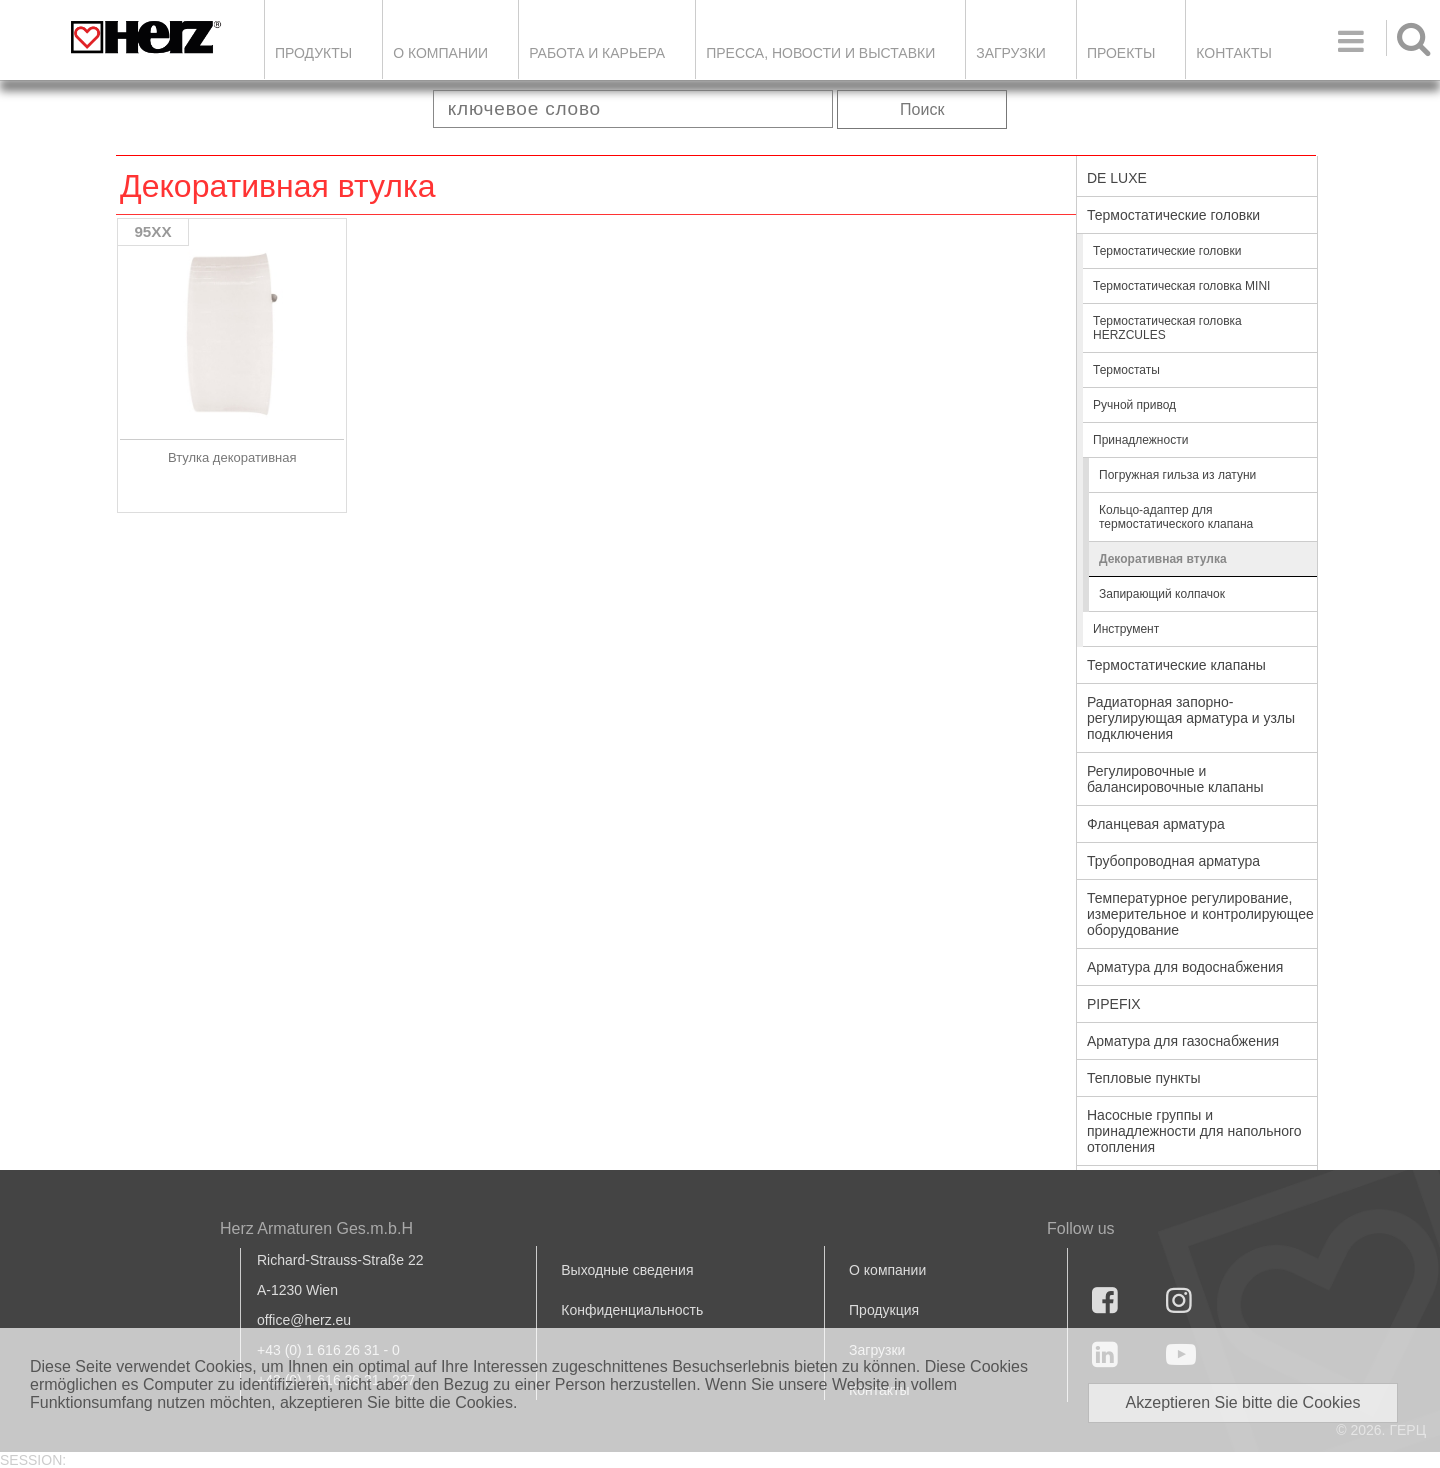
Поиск (922, 109)
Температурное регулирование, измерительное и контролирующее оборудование (1200, 914)
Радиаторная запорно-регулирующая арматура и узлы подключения (1191, 718)
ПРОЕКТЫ (1121, 53)
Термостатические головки (1173, 215)
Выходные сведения (627, 1270)
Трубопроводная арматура (1173, 861)
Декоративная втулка (1163, 559)
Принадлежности (1140, 440)
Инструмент (1126, 629)
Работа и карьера (597, 53)
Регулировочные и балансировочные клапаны (1175, 779)
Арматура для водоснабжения (1185, 967)
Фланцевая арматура (1156, 824)
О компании (440, 53)
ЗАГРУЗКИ (1011, 53)
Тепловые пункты (1144, 1078)
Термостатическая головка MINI (1181, 286)
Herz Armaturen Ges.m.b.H (316, 1228)
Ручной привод (1134, 405)
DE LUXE (1117, 178)
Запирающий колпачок (1162, 594)
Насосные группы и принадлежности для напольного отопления (1194, 1131)
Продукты (313, 53)
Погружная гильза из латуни (1177, 475)
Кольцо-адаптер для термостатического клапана (1176, 517)
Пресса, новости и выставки (820, 53)
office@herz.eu (304, 1320)
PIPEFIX (1114, 1004)
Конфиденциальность (632, 1310)
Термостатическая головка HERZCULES (1167, 328)
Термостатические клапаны (1176, 665)
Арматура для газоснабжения (1183, 1041)
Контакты (1234, 53)
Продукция (884, 1310)
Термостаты (1126, 370)
